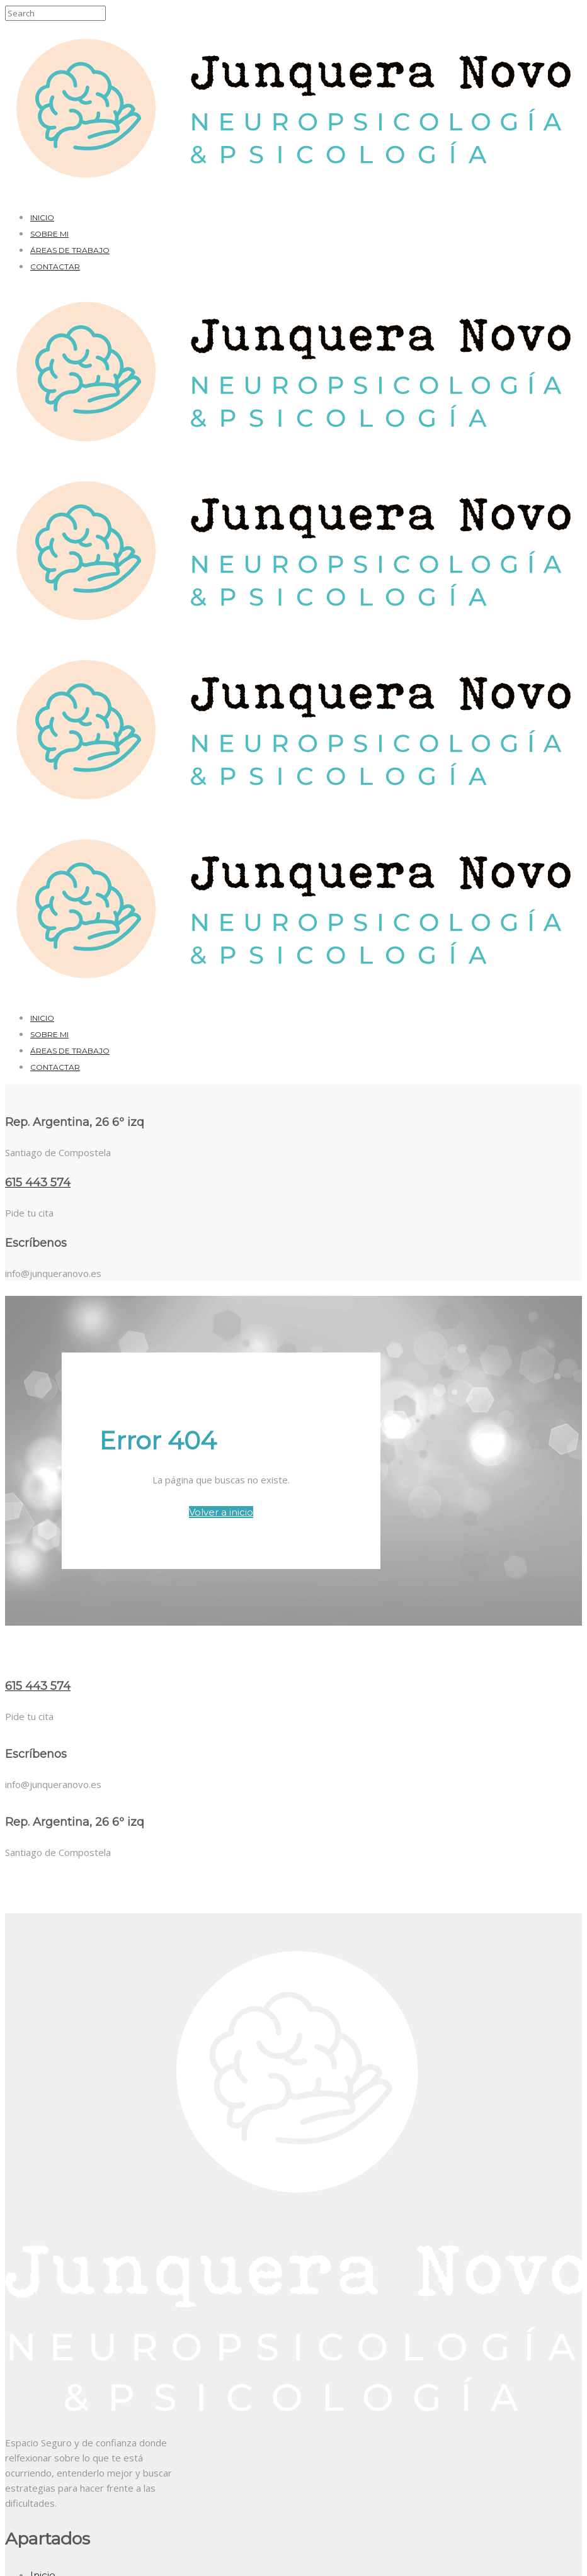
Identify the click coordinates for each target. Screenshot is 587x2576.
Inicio (42, 217)
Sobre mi (49, 234)
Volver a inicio (221, 1512)
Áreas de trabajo (70, 250)
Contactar (55, 266)
